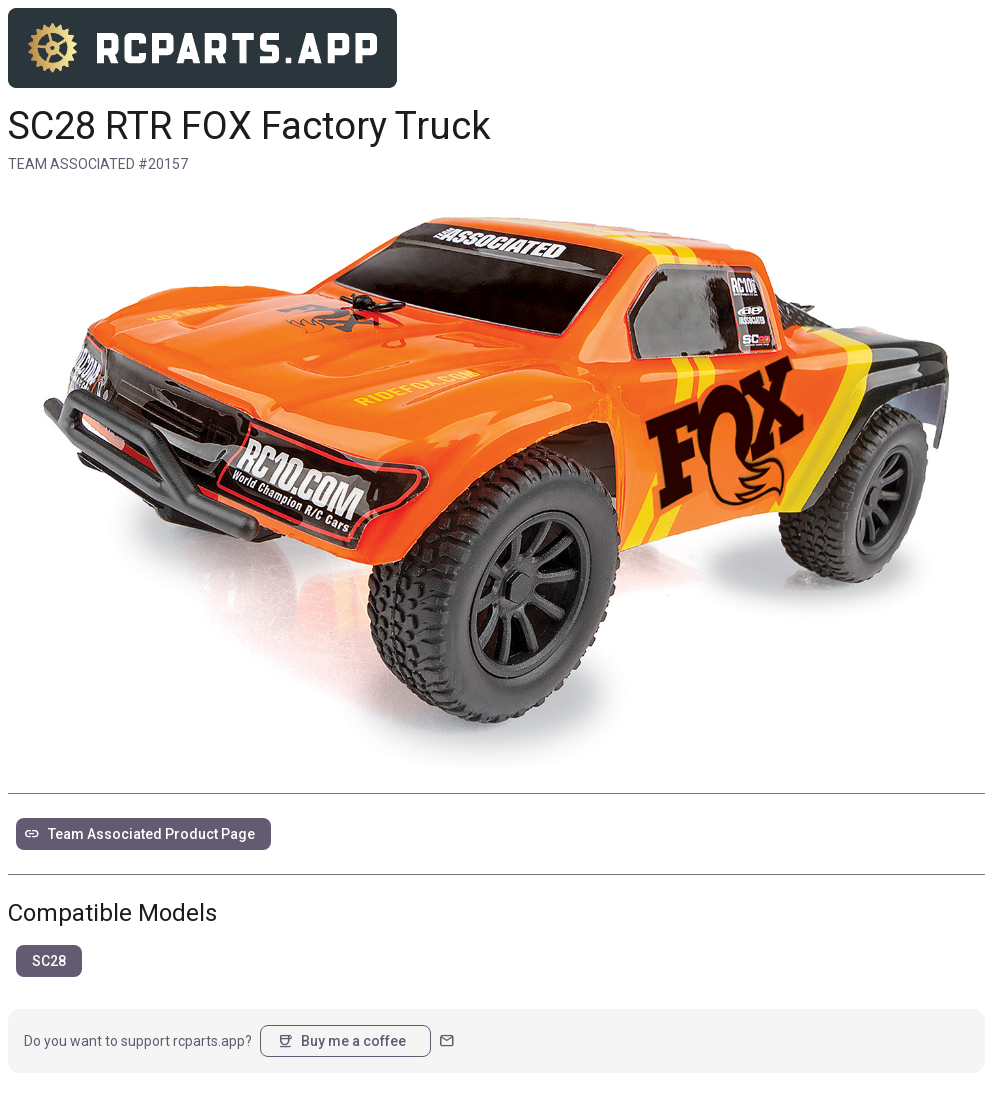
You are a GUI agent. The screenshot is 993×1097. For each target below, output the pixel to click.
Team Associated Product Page (139, 834)
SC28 (49, 961)
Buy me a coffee (341, 1041)
